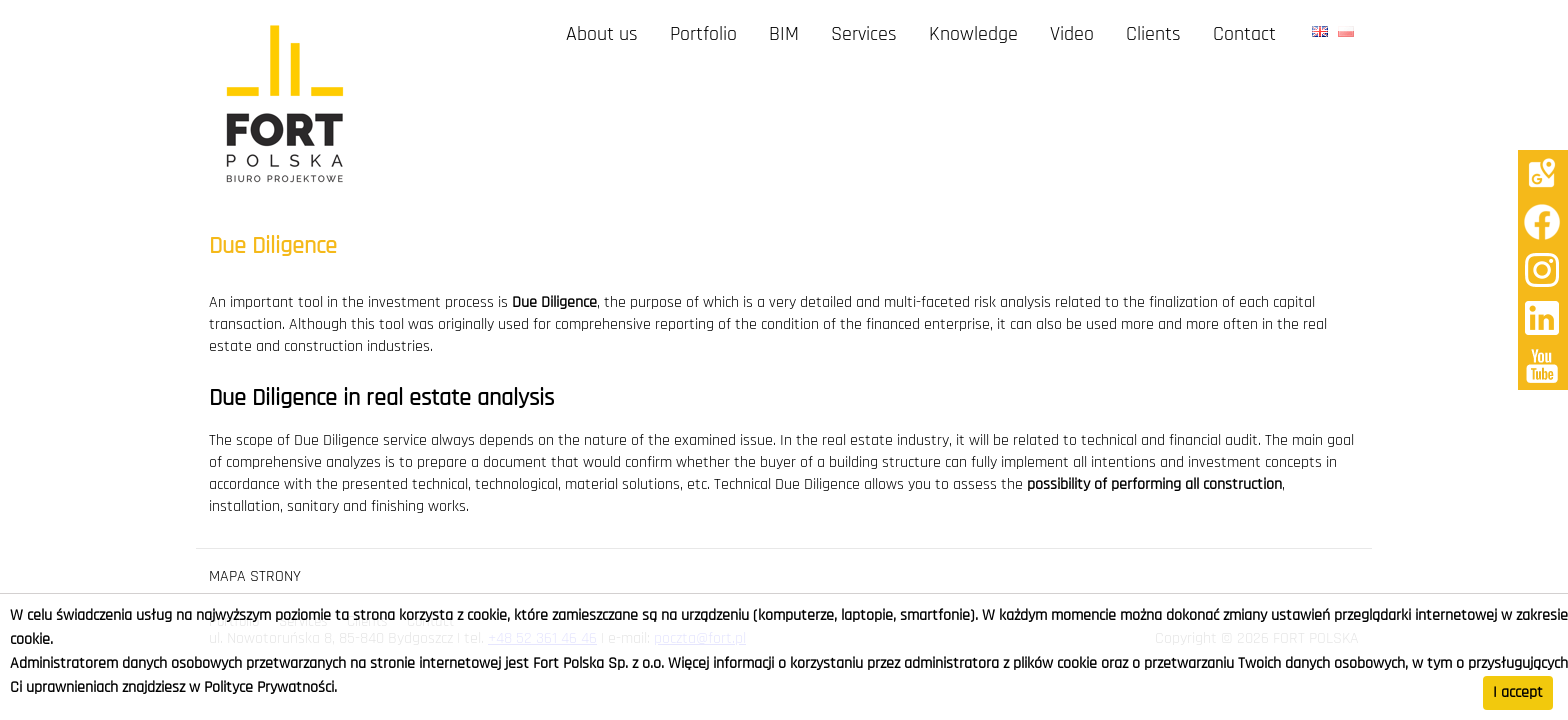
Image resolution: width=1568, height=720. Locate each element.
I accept (1518, 693)
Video (1072, 35)
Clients (1153, 35)
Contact (1244, 35)
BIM (784, 35)
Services (864, 35)
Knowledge (973, 35)
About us (602, 35)
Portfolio (703, 35)
